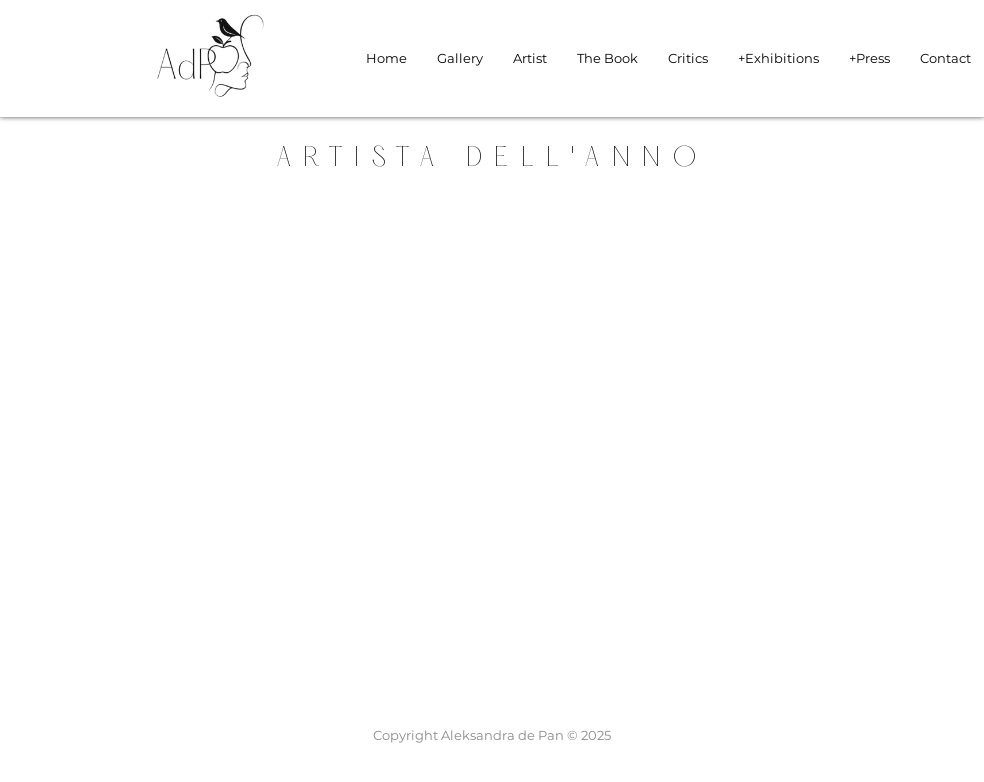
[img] (210, 105)
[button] (778, 58)
